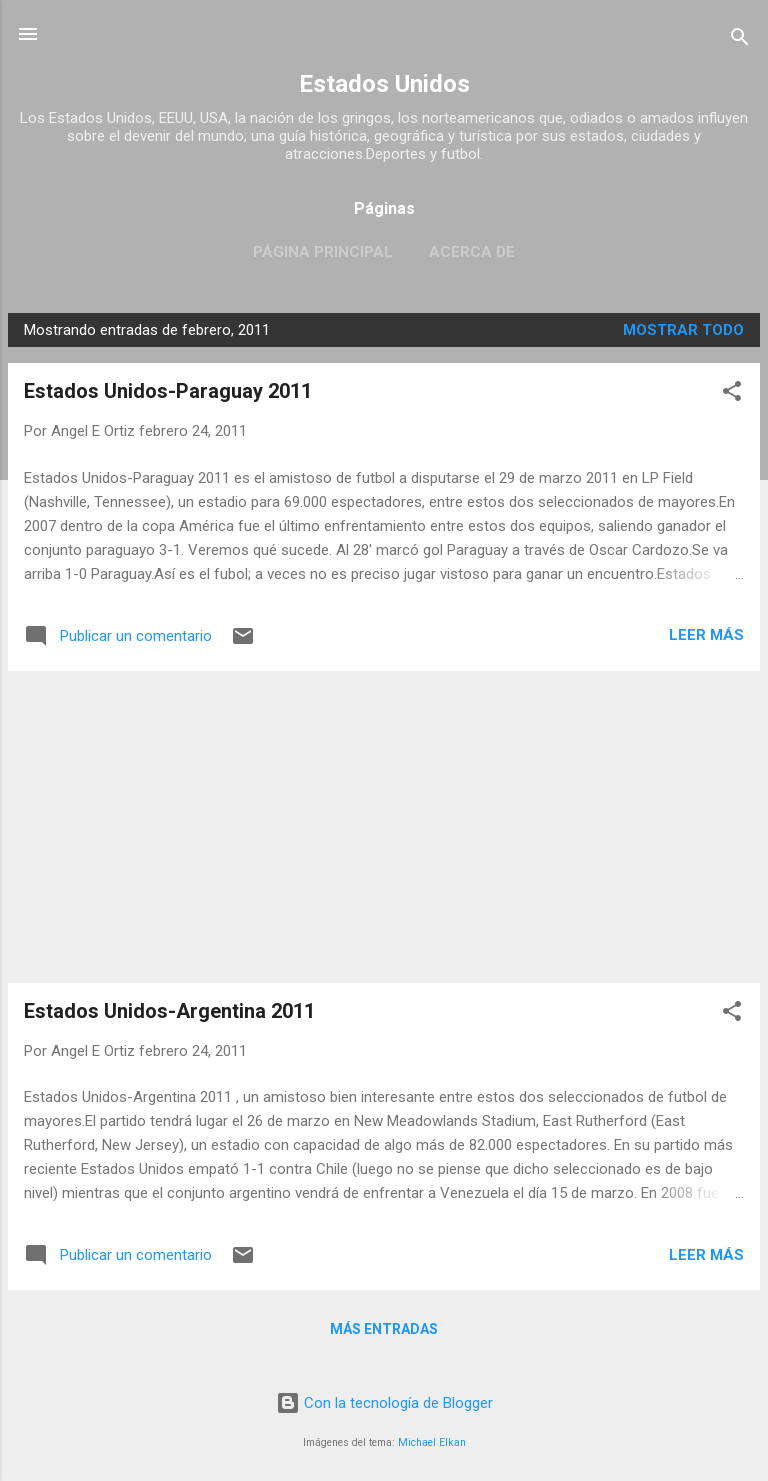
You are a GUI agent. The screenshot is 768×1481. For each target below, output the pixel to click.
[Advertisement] (384, 827)
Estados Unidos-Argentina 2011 (169, 1011)
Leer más (706, 635)
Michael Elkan (432, 1442)
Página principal (323, 252)
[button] (732, 394)
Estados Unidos (384, 84)
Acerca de (472, 252)
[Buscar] (740, 40)
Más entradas (384, 1329)
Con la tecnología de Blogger (384, 1403)
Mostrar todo (683, 330)
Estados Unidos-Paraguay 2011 (168, 391)
